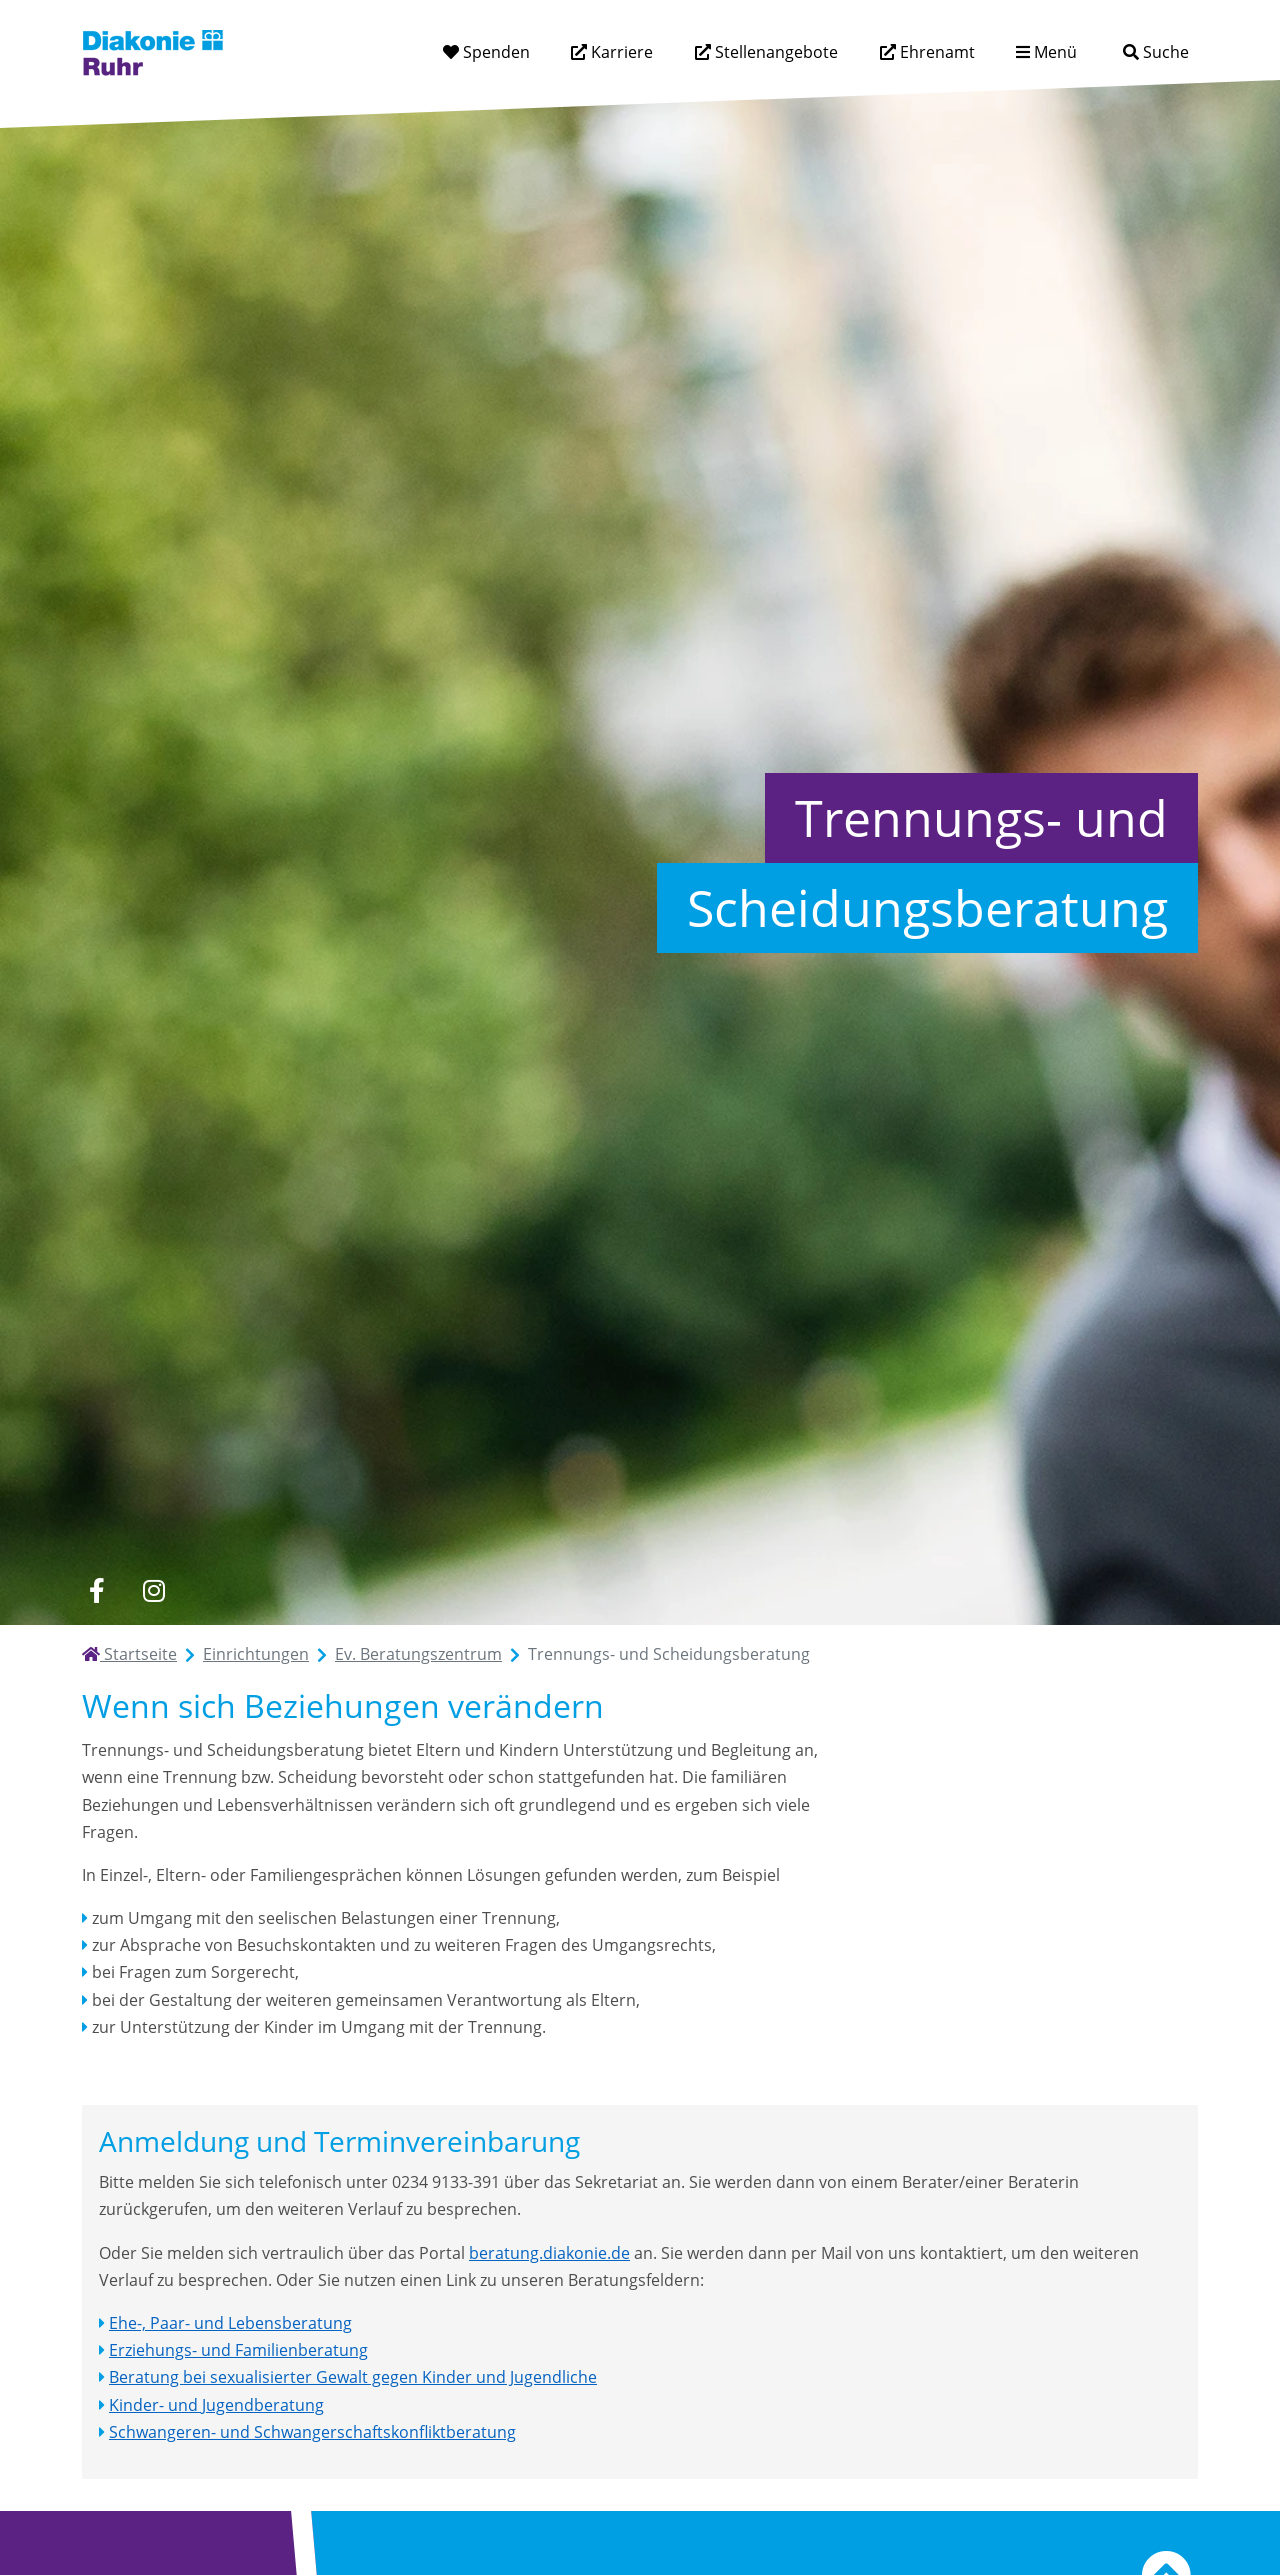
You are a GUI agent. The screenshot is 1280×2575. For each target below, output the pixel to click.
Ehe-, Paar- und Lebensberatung (230, 2323)
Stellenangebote (774, 52)
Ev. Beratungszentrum (418, 1654)
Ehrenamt (935, 52)
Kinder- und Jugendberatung (216, 2405)
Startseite (129, 1654)
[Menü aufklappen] (1046, 52)
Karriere (620, 52)
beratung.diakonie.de (549, 2253)
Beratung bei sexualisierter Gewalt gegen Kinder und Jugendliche (353, 2377)
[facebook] (96, 1590)
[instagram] (153, 1590)
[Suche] (1155, 52)
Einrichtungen (256, 1654)
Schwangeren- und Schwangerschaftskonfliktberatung (312, 2432)
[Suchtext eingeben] (1099, 51)
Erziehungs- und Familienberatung (238, 2350)
